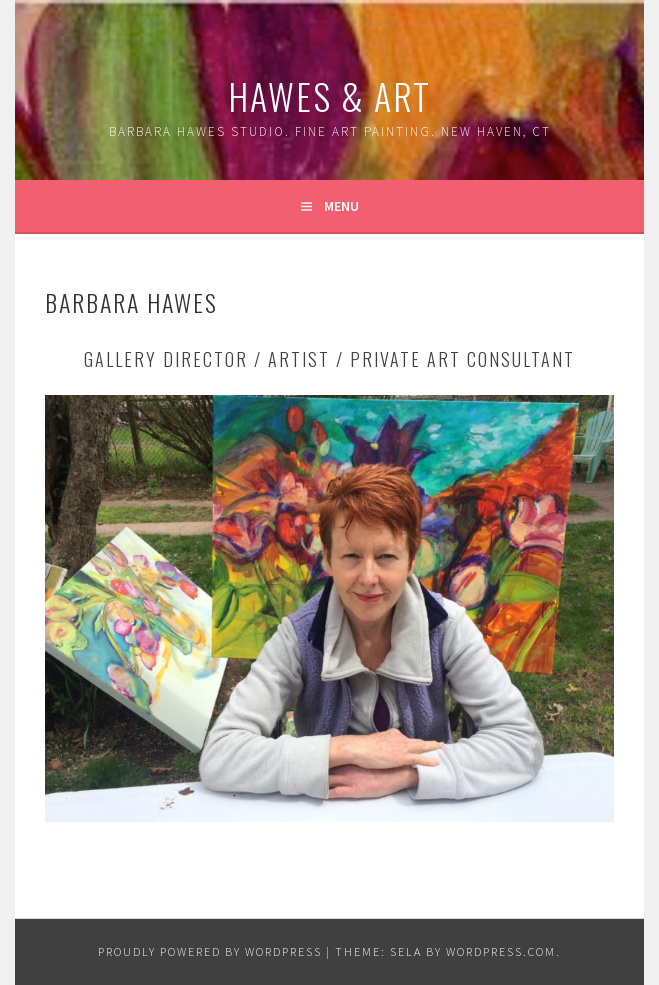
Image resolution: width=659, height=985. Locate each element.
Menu (341, 206)
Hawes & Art (329, 95)
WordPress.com (501, 951)
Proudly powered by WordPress (210, 951)
